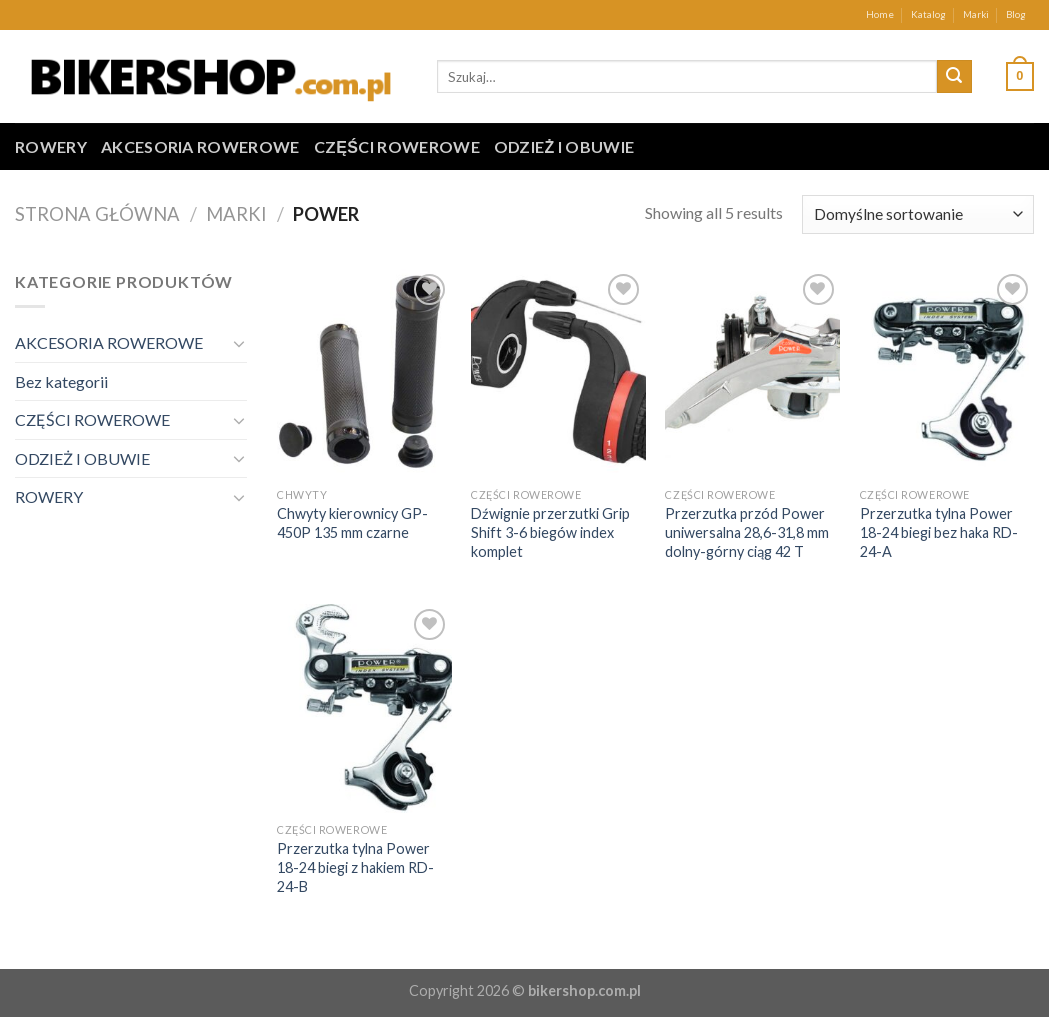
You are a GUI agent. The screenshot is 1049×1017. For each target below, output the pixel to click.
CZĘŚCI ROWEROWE (397, 146)
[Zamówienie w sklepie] (918, 214)
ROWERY (51, 146)
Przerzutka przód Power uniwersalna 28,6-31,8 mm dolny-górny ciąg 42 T (747, 532)
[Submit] (954, 77)
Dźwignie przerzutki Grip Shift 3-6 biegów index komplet (550, 532)
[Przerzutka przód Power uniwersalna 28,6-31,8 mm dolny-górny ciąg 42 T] (752, 373)
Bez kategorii (61, 381)
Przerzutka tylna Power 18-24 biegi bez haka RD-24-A (939, 532)
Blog (1016, 14)
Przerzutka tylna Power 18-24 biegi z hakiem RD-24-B (355, 867)
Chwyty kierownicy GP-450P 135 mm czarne (352, 523)
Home (880, 14)
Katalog (928, 14)
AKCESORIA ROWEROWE (200, 146)
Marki (976, 14)
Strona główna (97, 214)
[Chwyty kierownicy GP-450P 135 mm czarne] (364, 373)
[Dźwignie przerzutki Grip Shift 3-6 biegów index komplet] (558, 373)
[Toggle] (240, 343)
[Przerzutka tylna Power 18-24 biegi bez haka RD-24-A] (947, 373)
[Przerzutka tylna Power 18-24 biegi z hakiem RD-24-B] (364, 708)
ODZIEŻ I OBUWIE (564, 146)
